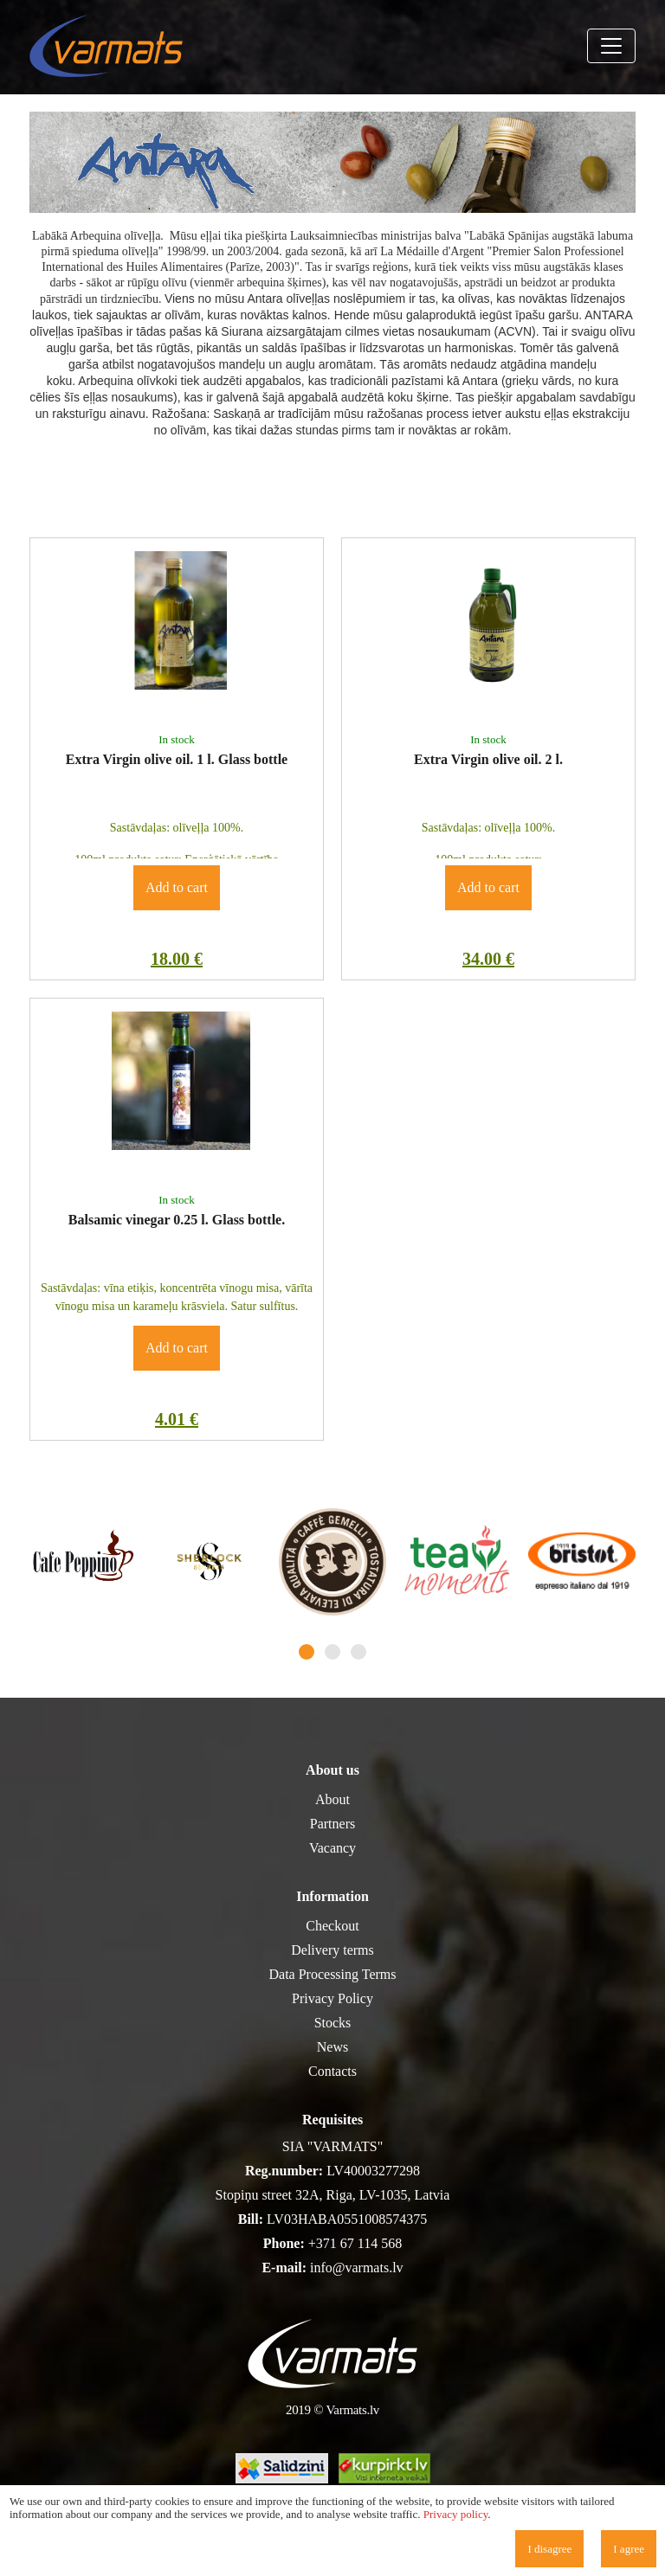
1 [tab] (306, 1652)
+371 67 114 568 (355, 2243)
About (332, 1799)
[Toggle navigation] (611, 46)
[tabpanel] (83, 1562)
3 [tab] (358, 1652)
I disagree (549, 2548)
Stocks (333, 2022)
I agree (628, 2548)
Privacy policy (455, 2514)
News (332, 2047)
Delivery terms (332, 1950)
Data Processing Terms (333, 1974)
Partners (332, 1823)
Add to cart (176, 887)
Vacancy (332, 1847)
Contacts (332, 2071)
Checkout (332, 1925)
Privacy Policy (332, 1998)
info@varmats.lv (357, 2267)
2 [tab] (332, 1652)
